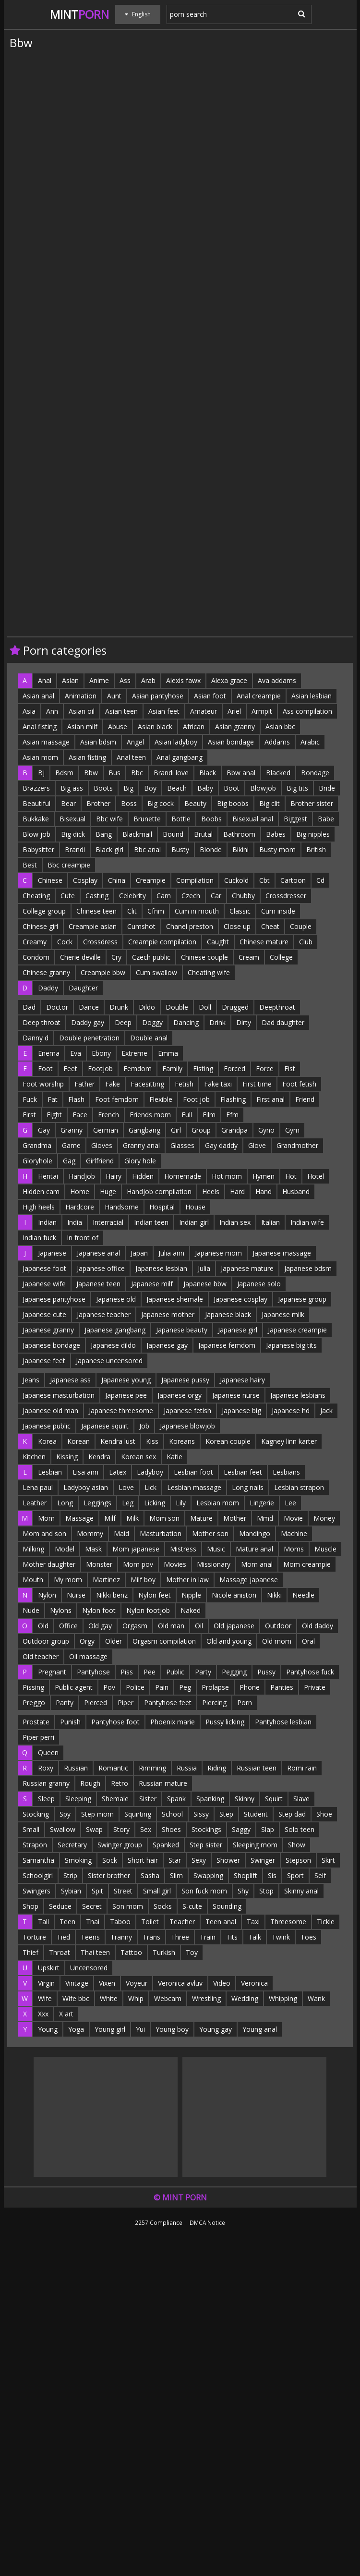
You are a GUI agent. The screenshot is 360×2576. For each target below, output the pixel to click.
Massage (79, 1518)
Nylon (47, 1594)
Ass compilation (307, 711)
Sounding (227, 1906)
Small (31, 1829)
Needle (303, 1594)
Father (84, 1083)
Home (79, 1191)
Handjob (82, 1176)
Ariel (234, 711)
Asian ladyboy (176, 741)
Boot (232, 788)
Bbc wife (109, 818)
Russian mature (163, 1783)
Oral (308, 1641)
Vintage (76, 1983)
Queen (48, 1752)
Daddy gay (87, 1022)
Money (324, 1518)
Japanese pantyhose (54, 1299)
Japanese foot (44, 1268)
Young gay (215, 2029)
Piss (126, 1671)
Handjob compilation (159, 1191)
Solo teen (299, 1829)
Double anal (149, 1037)
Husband (296, 1191)
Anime (99, 680)
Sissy (201, 1814)
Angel (135, 741)
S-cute (192, 1906)
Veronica (254, 1983)
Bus (114, 772)
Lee (290, 1502)
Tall (43, 1921)
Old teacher (41, 1656)
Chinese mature (264, 941)
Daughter (83, 987)
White (109, 1998)
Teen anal (220, 1921)
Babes (276, 834)
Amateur (203, 711)
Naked (190, 1610)
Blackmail (137, 834)
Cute (67, 895)
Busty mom (277, 849)
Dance (89, 1007)
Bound (173, 834)
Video (221, 1983)
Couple (301, 926)
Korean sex (138, 1456)
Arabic (310, 741)
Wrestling (206, 1998)
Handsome (122, 1206)
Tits (232, 1936)
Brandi (75, 849)
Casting (96, 895)
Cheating (36, 895)
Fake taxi (218, 1083)
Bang (104, 834)
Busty (180, 849)
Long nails (248, 1487)
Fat (53, 1099)
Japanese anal (98, 1252)
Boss (129, 803)
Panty (64, 1702)
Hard (237, 1191)
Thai (92, 1921)
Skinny (244, 1798)
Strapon (35, 1844)
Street (123, 1890)
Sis (272, 1875)
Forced (234, 1068)
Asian (70, 680)
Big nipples (313, 834)
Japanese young (126, 1379)
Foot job (196, 1099)
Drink (217, 1022)
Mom (46, 1518)
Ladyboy (150, 1472)
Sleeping (78, 1798)
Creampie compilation (162, 941)
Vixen (107, 1983)
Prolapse (215, 1687)
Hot (291, 1176)
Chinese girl (40, 926)
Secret (92, 1906)
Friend (304, 1099)
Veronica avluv (180, 1983)
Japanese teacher (104, 1314)
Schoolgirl (38, 1875)
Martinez (106, 1579)
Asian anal (38, 695)
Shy (243, 1890)
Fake (112, 1083)
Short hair (143, 1860)
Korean (78, 1441)
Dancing (186, 1022)
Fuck (30, 1099)
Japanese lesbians (297, 1395)
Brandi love (171, 772)
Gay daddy (221, 1145)
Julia (204, 1268)
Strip (70, 1875)
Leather (35, 1502)
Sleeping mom (255, 1844)
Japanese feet (44, 1360)
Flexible (160, 1099)
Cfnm (155, 911)
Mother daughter (49, 1564)
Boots (103, 788)
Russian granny (46, 1783)
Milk (132, 1518)
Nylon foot (99, 1610)
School (172, 1814)
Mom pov (138, 1564)
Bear (68, 803)
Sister (147, 1798)
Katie (174, 1456)
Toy (192, 1952)
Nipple (191, 1594)
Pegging (234, 1671)
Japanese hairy (242, 1379)
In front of (82, 1237)
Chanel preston (189, 926)
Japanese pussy (185, 1379)
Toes (308, 1936)
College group (44, 911)
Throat (59, 1952)
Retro (119, 1783)
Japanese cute (44, 1314)
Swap (94, 1829)
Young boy (172, 2029)
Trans (151, 1936)
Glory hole (140, 1160)
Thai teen (95, 1952)
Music (216, 1548)
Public (175, 1671)
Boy (150, 788)
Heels (210, 1191)
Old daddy (317, 1625)
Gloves (101, 1145)
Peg (185, 1687)
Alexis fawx (183, 680)
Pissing (33, 1687)
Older (113, 1641)
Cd (320, 880)
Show (296, 1844)
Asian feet (164, 711)
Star (174, 1860)
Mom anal (257, 1564)
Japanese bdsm (308, 1268)
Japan (139, 1252)
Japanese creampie (297, 1329)
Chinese (50, 880)
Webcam (167, 1998)
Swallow (62, 1829)
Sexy (199, 1860)
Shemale (115, 1798)
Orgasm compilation (164, 1641)
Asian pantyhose (157, 695)
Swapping (208, 1875)
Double (177, 1007)
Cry (116, 957)
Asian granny (235, 726)
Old (43, 1625)
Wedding (244, 1998)
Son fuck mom (204, 1890)
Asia (29, 711)
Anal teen (131, 757)
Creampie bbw (103, 972)
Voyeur (136, 1983)
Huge (108, 1191)
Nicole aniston (234, 1594)
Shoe (324, 1814)
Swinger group (119, 1844)
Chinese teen (96, 911)
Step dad (292, 1814)
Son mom (127, 1906)
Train (208, 1936)
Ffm (232, 1114)
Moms (294, 1548)
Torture (34, 1936)
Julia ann (171, 1252)
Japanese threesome (121, 1410)
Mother (234, 1518)
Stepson (298, 1860)
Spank (176, 1798)
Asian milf (82, 726)
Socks (163, 1906)
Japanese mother (167, 1314)
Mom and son (44, 1533)
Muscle (325, 1548)
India (74, 1222)
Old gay (100, 1625)
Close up (237, 926)
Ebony (101, 1053)
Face (79, 1114)
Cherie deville (80, 957)
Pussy (266, 1671)
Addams (277, 741)
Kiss (152, 1441)
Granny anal (141, 1145)
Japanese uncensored (109, 1360)
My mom (68, 1579)
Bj (41, 772)
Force (265, 1068)
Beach (177, 788)
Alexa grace (229, 680)
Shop (30, 1906)
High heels (39, 1206)
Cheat (270, 926)
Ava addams (277, 680)
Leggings (97, 1502)
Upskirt (49, 1967)
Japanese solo (259, 1283)
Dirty (243, 1022)
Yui (140, 2029)
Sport (295, 1875)
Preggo (34, 1702)
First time (257, 1083)
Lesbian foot (193, 1472)
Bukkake (36, 818)
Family (172, 1068)
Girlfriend (100, 1160)
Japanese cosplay (240, 1299)
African (193, 726)
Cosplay (85, 880)
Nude (31, 1610)
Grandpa (234, 1130)
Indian (47, 1222)
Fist (289, 1068)
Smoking (78, 1860)
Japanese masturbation (59, 1395)
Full (186, 1114)
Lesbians (286, 1472)
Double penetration (89, 1037)
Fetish (184, 1083)
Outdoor (278, 1625)
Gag (69, 1160)
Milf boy (143, 1579)
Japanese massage (281, 1252)
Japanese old (116, 1299)
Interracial (108, 1222)
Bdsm (64, 772)
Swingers (36, 1890)
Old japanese (234, 1625)
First (29, 1114)
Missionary (213, 1564)
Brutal (203, 834)
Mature (201, 1518)
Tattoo (131, 1952)
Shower (228, 1860)
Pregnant (52, 1671)
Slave (301, 1798)
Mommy (90, 1533)
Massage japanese (248, 1579)
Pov (109, 1687)
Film (209, 1114)
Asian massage (46, 741)
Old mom (276, 1641)
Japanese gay (167, 1345)
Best (30, 864)
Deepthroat (277, 1007)
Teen (67, 1921)
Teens (90, 1936)
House (195, 1206)
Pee (150, 1671)
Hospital (162, 1206)
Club (305, 941)
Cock (64, 941)
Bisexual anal (252, 818)
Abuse (117, 726)
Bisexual (72, 818)
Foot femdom (117, 1099)
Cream (249, 957)
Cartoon (293, 880)
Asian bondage (231, 741)
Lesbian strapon (299, 1487)
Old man (171, 1625)
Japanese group (302, 1299)
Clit (132, 911)
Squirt (274, 1798)
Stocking (36, 1814)
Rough (90, 1783)
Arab (148, 680)
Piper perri (38, 1737)
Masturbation (160, 1533)
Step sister (206, 1844)
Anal (44, 680)
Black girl (109, 849)
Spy (65, 1814)
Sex (145, 1829)
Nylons (61, 1610)
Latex (117, 1472)
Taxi (253, 1921)
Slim (176, 1875)
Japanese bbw (205, 1283)
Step (226, 1814)
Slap (267, 1829)
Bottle (181, 818)
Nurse (76, 1594)
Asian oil (82, 711)
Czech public (151, 957)
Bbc (137, 772)
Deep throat (41, 1022)
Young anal (259, 2029)
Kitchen (34, 1456)
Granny (71, 1130)
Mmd (265, 1518)
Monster (99, 1564)
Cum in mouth (197, 911)
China (116, 880)
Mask (93, 1548)
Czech (190, 895)
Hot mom (227, 1176)
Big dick (73, 834)
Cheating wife (209, 972)
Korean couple (228, 1441)
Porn (244, 1702)
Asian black (155, 726)
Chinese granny (46, 972)
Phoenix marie (172, 1721)
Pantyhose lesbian (283, 1721)
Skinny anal (301, 1890)
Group (201, 1130)
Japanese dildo (113, 1345)
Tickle (326, 1921)
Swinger (263, 1860)
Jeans (31, 1379)
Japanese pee (126, 1395)
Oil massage (88, 1656)
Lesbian (50, 1472)
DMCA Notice (207, 2222)
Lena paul (38, 1487)
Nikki (274, 1594)
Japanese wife (44, 1283)
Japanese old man (50, 1410)
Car (216, 895)
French (108, 1114)
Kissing (67, 1456)
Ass (125, 680)
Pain (161, 1687)
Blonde (211, 849)
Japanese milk (283, 1314)
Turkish (164, 1952)
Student (256, 1814)
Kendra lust (117, 1441)
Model (64, 1548)
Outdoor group (46, 1641)
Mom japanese (135, 1548)
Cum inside (278, 911)
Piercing (214, 1702)
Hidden (143, 1176)
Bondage (315, 772)
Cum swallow (156, 972)
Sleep (46, 1798)
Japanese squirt (105, 1425)
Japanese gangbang (114, 1329)
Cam (163, 895)
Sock (109, 1860)
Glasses (182, 1145)
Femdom (137, 1068)
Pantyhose (93, 1671)
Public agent (74, 1687)
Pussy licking (224, 1721)
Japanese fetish (187, 1410)
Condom (36, 957)
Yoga (76, 2029)
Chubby (243, 895)
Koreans (182, 1441)
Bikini (240, 849)
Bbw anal (241, 772)
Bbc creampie (69, 864)
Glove (257, 1145)
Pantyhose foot (115, 1721)
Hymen (263, 1176)
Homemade (182, 1176)
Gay (44, 1130)
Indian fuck (39, 1237)
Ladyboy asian (85, 1487)
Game (71, 1145)
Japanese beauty (181, 1329)
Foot (45, 1068)
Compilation (195, 880)
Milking (33, 1548)
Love (126, 1487)
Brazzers (36, 788)
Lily (181, 1502)
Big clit (269, 803)
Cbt (264, 880)
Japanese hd (291, 1410)
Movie (293, 1518)
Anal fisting (40, 726)
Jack (326, 1410)
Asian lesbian (311, 695)
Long (65, 1502)
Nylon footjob (148, 1610)
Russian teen (256, 1767)
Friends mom (150, 1114)
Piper (125, 1702)
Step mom (97, 1814)
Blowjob (263, 788)
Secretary (72, 1844)
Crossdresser (285, 895)
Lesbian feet (243, 1472)
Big (128, 788)
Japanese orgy (179, 1395)
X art (66, 2013)
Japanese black (228, 1314)
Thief (30, 1952)
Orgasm (134, 1625)
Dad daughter (283, 1022)
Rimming (152, 1767)
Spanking (210, 1798)
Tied (63, 1936)
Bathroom (239, 834)
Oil (199, 1625)
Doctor (57, 1007)
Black (207, 772)
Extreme (134, 1053)
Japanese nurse (236, 1395)
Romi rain (302, 1767)
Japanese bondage (51, 1345)
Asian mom (40, 757)
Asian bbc (280, 726)
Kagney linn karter (289, 1441)
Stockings (206, 1829)
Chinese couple (204, 957)
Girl (176, 1130)
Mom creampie (307, 1564)
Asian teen (121, 711)
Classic (240, 911)
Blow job (36, 834)
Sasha (150, 1875)
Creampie (151, 880)
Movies (175, 1564)
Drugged (235, 1007)
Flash (76, 1099)
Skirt (328, 1860)
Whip (136, 1998)
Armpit (262, 711)
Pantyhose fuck (310, 1671)
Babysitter (38, 849)
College (281, 957)
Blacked (278, 772)
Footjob (100, 1068)
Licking (154, 1502)
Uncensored (89, 1967)
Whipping (283, 1998)
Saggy (241, 1829)
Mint (79, 14)
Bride (327, 788)
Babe (326, 818)
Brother (98, 803)
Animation (80, 695)
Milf (110, 1518)
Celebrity (132, 895)
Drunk (118, 1007)
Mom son (164, 1518)
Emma (168, 1053)
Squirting (137, 1814)
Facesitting (147, 1083)
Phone (250, 1687)
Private (314, 1687)
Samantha (38, 1860)
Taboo (120, 1921)
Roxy (45, 1767)
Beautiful (36, 803)
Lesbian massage (194, 1487)
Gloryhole (37, 1160)
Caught (218, 941)
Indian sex (235, 1222)
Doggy (152, 1022)
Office (68, 1625)
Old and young (229, 1641)
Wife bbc (75, 1998)
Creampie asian (93, 926)
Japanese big (241, 1410)
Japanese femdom (226, 1345)
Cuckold (236, 880)
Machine (294, 1533)
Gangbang (144, 1130)
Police (135, 1687)
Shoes (171, 1829)
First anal (270, 1099)
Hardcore (79, 1206)
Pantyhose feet (168, 1702)
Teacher (182, 1921)
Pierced (95, 1702)
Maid (121, 1533)
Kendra (99, 1456)
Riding (216, 1767)
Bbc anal (147, 849)
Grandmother (297, 1145)
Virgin (46, 1983)
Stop (266, 1890)
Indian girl (194, 1222)
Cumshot (141, 926)
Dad (29, 1007)
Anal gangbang (179, 757)
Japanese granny (48, 1329)
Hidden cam (41, 1191)
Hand (263, 1191)
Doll (205, 1007)
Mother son (210, 1533)
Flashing (233, 1099)
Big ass (71, 788)
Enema (49, 1053)
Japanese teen (98, 1283)
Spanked (166, 1844)
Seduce (60, 1906)
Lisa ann (85, 1472)
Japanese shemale (174, 1299)
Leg (127, 1502)
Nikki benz (112, 1594)
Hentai (48, 1176)
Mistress (183, 1548)
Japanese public (47, 1425)
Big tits (297, 788)
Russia (187, 1767)
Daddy (48, 987)
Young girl (110, 2029)
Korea (47, 1441)
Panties (281, 1687)
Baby (205, 788)
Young (48, 2029)
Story (121, 1829)
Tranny (121, 1936)
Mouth (33, 1579)
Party (203, 1671)
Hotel (315, 1176)
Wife (45, 1998)
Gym (292, 1130)
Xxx (43, 2013)
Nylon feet (154, 1594)
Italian (270, 1222)
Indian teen (151, 1222)
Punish (70, 1721)
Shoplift (245, 1875)
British (316, 849)
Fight (54, 1114)
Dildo (147, 1007)
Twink (281, 1936)
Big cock (160, 803)
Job (144, 1425)
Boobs (211, 818)
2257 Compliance (158, 2222)
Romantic (113, 1767)
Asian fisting (87, 757)
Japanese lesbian (161, 1268)
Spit (97, 1890)
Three (180, 1936)
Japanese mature (247, 1268)
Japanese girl (237, 1329)
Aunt (114, 695)
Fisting (203, 1068)
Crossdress (100, 941)
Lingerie (262, 1502)
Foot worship (43, 1083)
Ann (52, 711)
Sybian (71, 1890)
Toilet (150, 1921)
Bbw (91, 772)
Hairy (113, 1176)
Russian (76, 1767)
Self (320, 1875)
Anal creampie (259, 695)
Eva (75, 1053)
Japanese (52, 1252)
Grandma (37, 1145)
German (105, 1130)
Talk (254, 1936)
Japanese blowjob (187, 1425)
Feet (70, 1068)
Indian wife (307, 1222)
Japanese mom (218, 1252)
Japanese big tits (291, 1345)
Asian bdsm (98, 741)
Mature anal (254, 1548)
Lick (150, 1487)
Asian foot (210, 695)
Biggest (295, 818)
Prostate (36, 1721)
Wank (316, 1998)
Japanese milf (152, 1283)
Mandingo (254, 1533)
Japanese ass (70, 1379)
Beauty (195, 803)
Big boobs (233, 803)
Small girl (157, 1890)
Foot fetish (299, 1083)
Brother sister (311, 803)
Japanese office (101, 1268)
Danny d (35, 1037)
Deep (123, 1022)
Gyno (266, 1130)
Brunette (147, 818)
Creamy (35, 941)
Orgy (87, 1641)
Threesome (288, 1921)
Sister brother (109, 1875)
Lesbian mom (217, 1502)
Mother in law (187, 1579)
